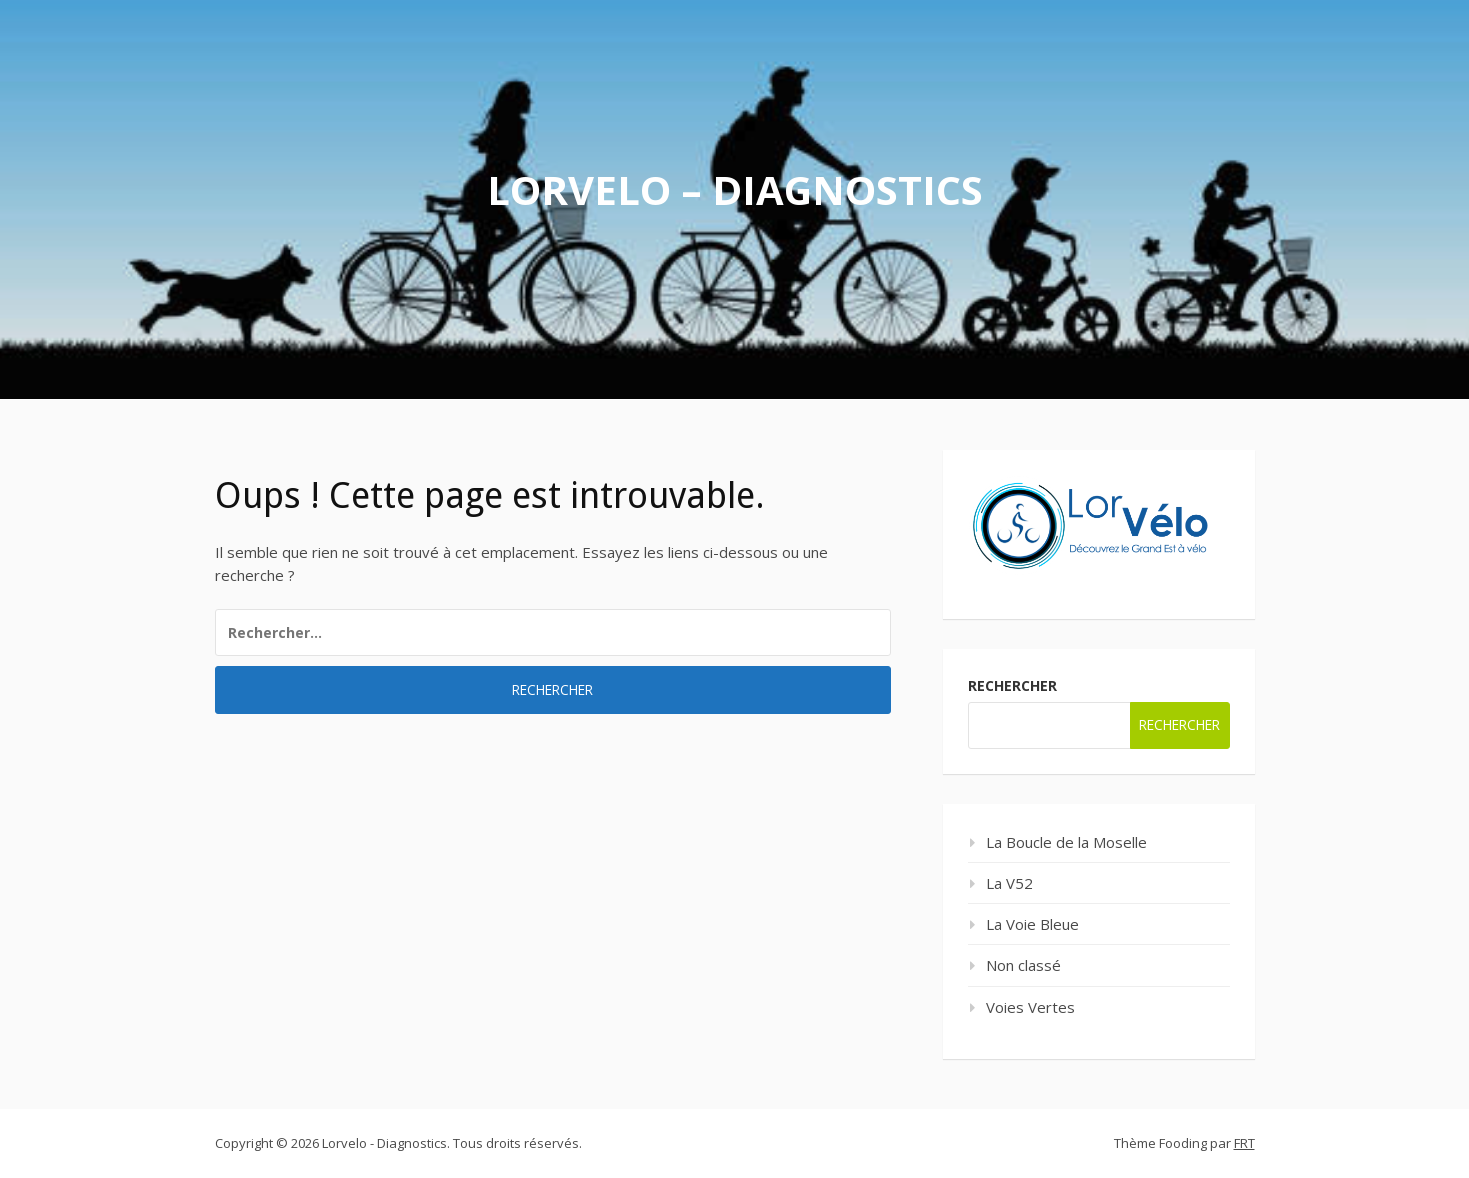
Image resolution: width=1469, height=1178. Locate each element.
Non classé (1023, 965)
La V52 (1009, 883)
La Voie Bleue (1032, 924)
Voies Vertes (1030, 1007)
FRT (1244, 1143)
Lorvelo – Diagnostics (735, 189)
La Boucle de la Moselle (1066, 842)
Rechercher (1012, 685)
